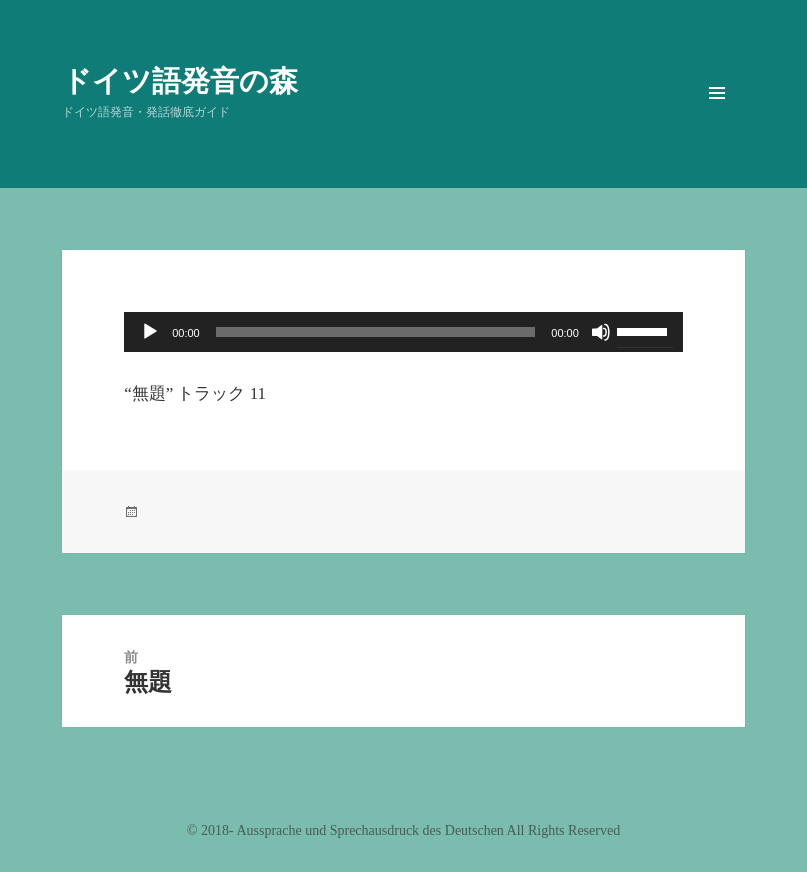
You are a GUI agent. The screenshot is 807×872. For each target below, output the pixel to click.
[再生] (150, 332)
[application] (403, 332)
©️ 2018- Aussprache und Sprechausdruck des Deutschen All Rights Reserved (403, 830)
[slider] (376, 332)
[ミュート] (601, 332)
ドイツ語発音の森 (180, 79)
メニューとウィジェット (717, 121)
